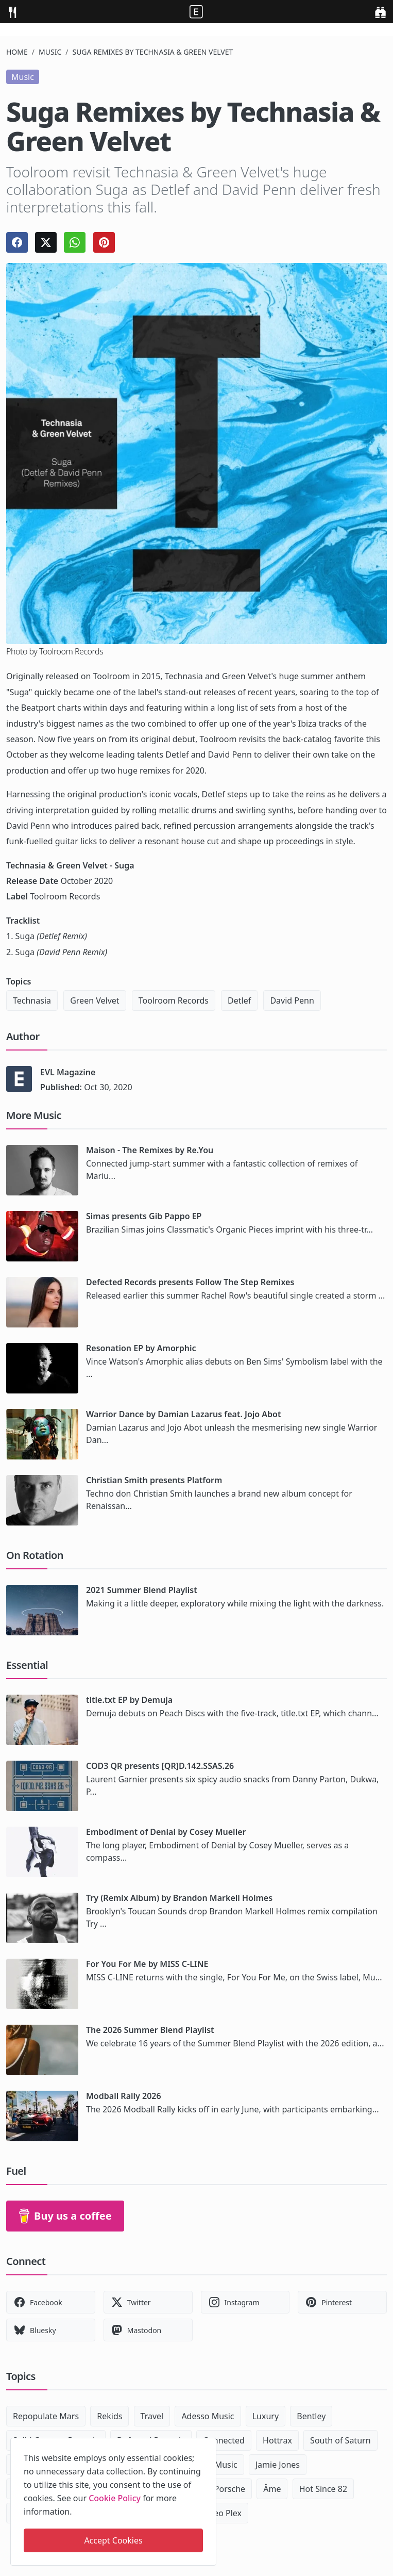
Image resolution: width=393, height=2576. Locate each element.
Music (50, 52)
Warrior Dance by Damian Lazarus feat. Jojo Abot (183, 1414)
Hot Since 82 (323, 2489)
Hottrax (277, 2440)
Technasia (32, 1000)
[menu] (12, 11)
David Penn (292, 1000)
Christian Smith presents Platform (154, 1480)
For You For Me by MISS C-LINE (147, 1964)
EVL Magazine (67, 1072)
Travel (152, 2416)
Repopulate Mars (46, 2416)
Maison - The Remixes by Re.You (149, 1150)
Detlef (239, 1000)
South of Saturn (340, 2440)
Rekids (109, 2416)
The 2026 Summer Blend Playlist (150, 2030)
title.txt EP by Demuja (129, 1700)
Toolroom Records (174, 1000)
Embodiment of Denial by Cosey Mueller (166, 1832)
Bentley (311, 2416)
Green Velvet (94, 1000)
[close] (207, 2443)
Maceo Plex (220, 2513)
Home (17, 52)
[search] (380, 11)
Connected (224, 2440)
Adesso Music (207, 2416)
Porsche (229, 2489)
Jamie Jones (277, 2464)
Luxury (265, 2416)
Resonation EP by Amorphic (141, 1348)
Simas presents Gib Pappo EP (143, 1216)
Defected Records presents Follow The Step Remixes (190, 1282)
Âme (272, 2489)
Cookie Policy (115, 2498)
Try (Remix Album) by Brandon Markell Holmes (179, 1898)
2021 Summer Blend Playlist (141, 1590)
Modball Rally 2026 (123, 2096)
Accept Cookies (113, 2540)
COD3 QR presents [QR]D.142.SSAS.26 (160, 1766)
